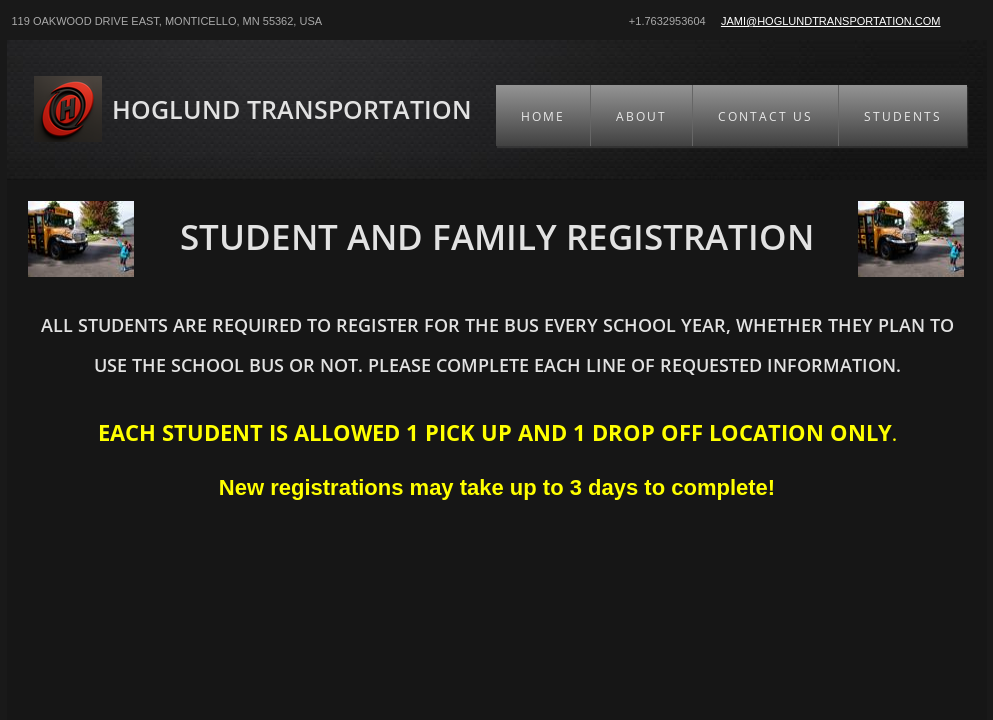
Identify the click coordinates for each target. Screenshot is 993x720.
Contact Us (765, 116)
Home (543, 116)
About (641, 116)
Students (903, 116)
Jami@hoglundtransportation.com (831, 21)
